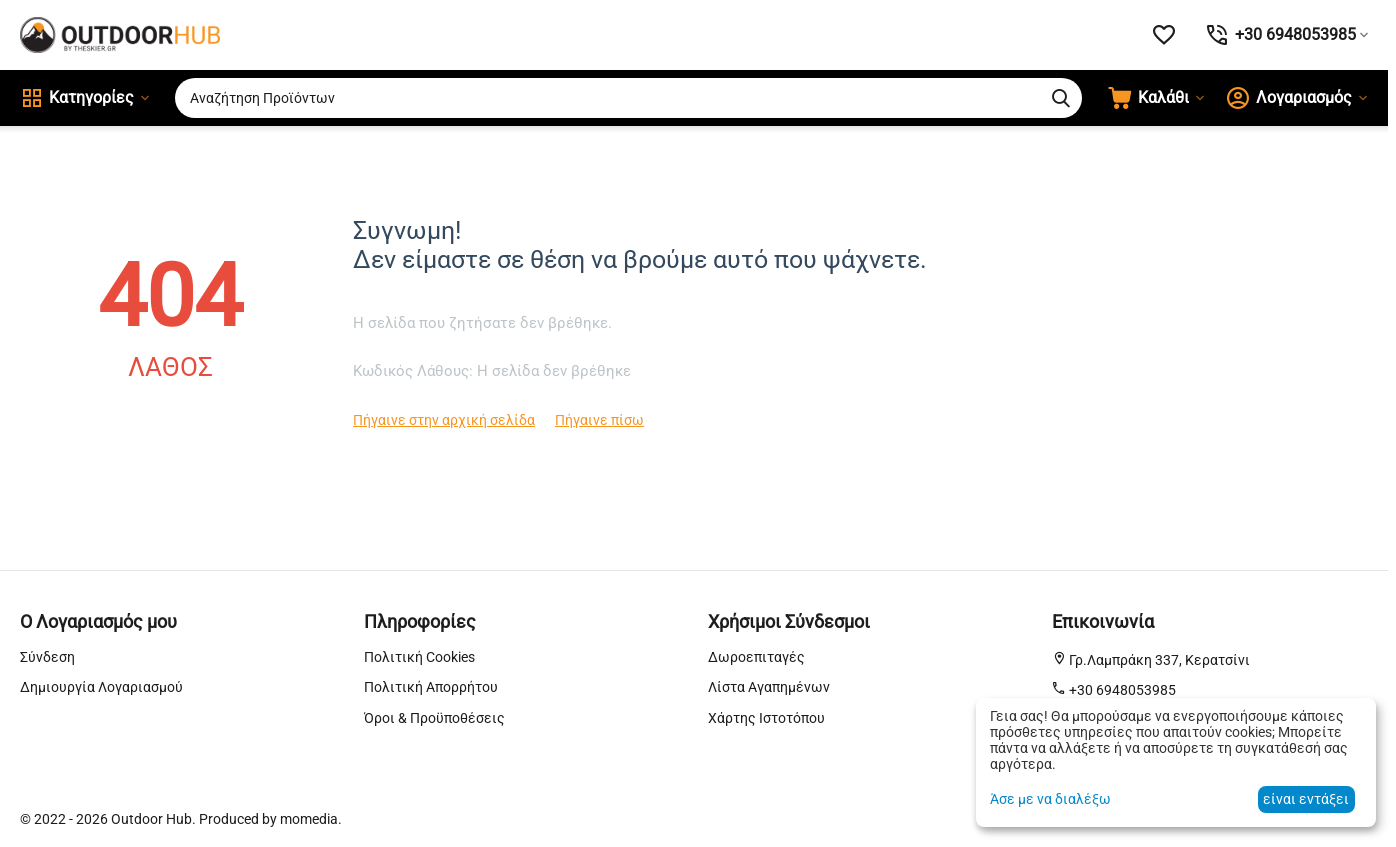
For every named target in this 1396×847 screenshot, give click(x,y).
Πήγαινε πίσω (599, 420)
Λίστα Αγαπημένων (769, 687)
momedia (309, 819)
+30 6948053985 (1121, 690)
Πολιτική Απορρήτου (431, 687)
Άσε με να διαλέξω (1050, 799)
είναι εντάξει (1306, 799)
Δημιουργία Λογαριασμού (101, 687)
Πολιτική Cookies (419, 657)
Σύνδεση (47, 657)
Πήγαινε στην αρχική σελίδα (444, 420)
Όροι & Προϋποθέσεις (434, 718)
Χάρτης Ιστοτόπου (766, 718)
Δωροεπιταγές (756, 657)
